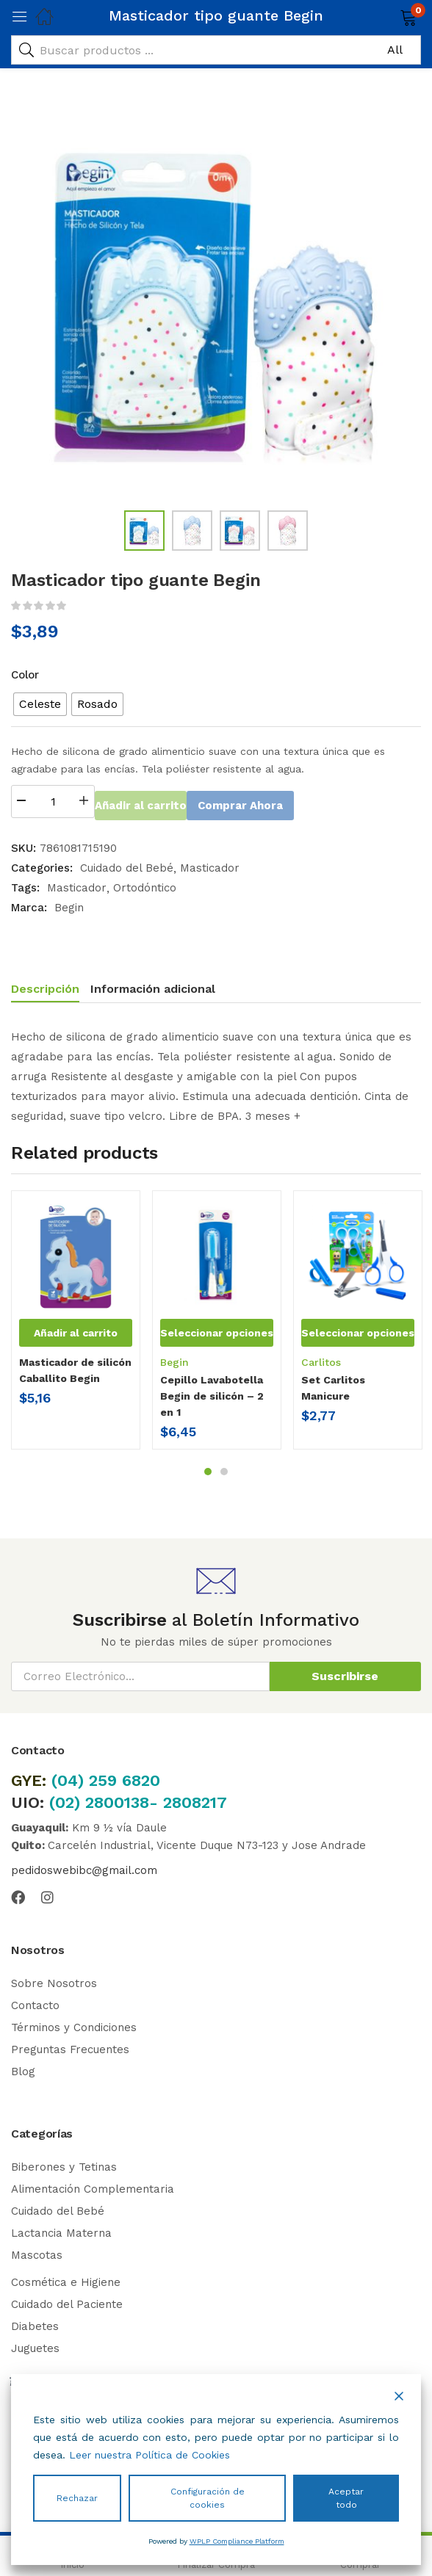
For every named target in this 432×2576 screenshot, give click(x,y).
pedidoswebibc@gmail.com (84, 1868)
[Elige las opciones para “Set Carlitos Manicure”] (357, 1331)
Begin (69, 905)
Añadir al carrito (167, 801)
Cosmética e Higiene (65, 2280)
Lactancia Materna (61, 2230)
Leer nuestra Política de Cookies (149, 2455)
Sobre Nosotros (54, 1981)
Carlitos (321, 1360)
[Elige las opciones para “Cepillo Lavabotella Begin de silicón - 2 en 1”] (216, 1331)
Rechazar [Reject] (77, 2498)
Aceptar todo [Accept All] (346, 2498)
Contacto (35, 2003)
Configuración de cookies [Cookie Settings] (207, 2498)
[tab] (50, 988)
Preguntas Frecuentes (70, 2047)
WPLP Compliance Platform (237, 2541)
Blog (23, 2069)
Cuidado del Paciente (67, 2302)
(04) (70, 1778)
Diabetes (35, 2324)
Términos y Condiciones (74, 2025)
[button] (389, 16)
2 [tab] (224, 1469)
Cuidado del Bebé (126, 865)
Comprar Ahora (295, 801)
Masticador (210, 865)
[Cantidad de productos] (53, 801)
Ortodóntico (144, 885)
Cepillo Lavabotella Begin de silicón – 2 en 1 (212, 1394)
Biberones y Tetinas (64, 2164)
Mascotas (36, 2253)
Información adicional (152, 987)
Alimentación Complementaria (92, 2186)
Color (25, 674)
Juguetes (35, 2346)
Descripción (45, 987)
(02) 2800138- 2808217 (138, 1800)
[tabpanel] (75, 1323)
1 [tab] (208, 1469)
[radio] (40, 704)
